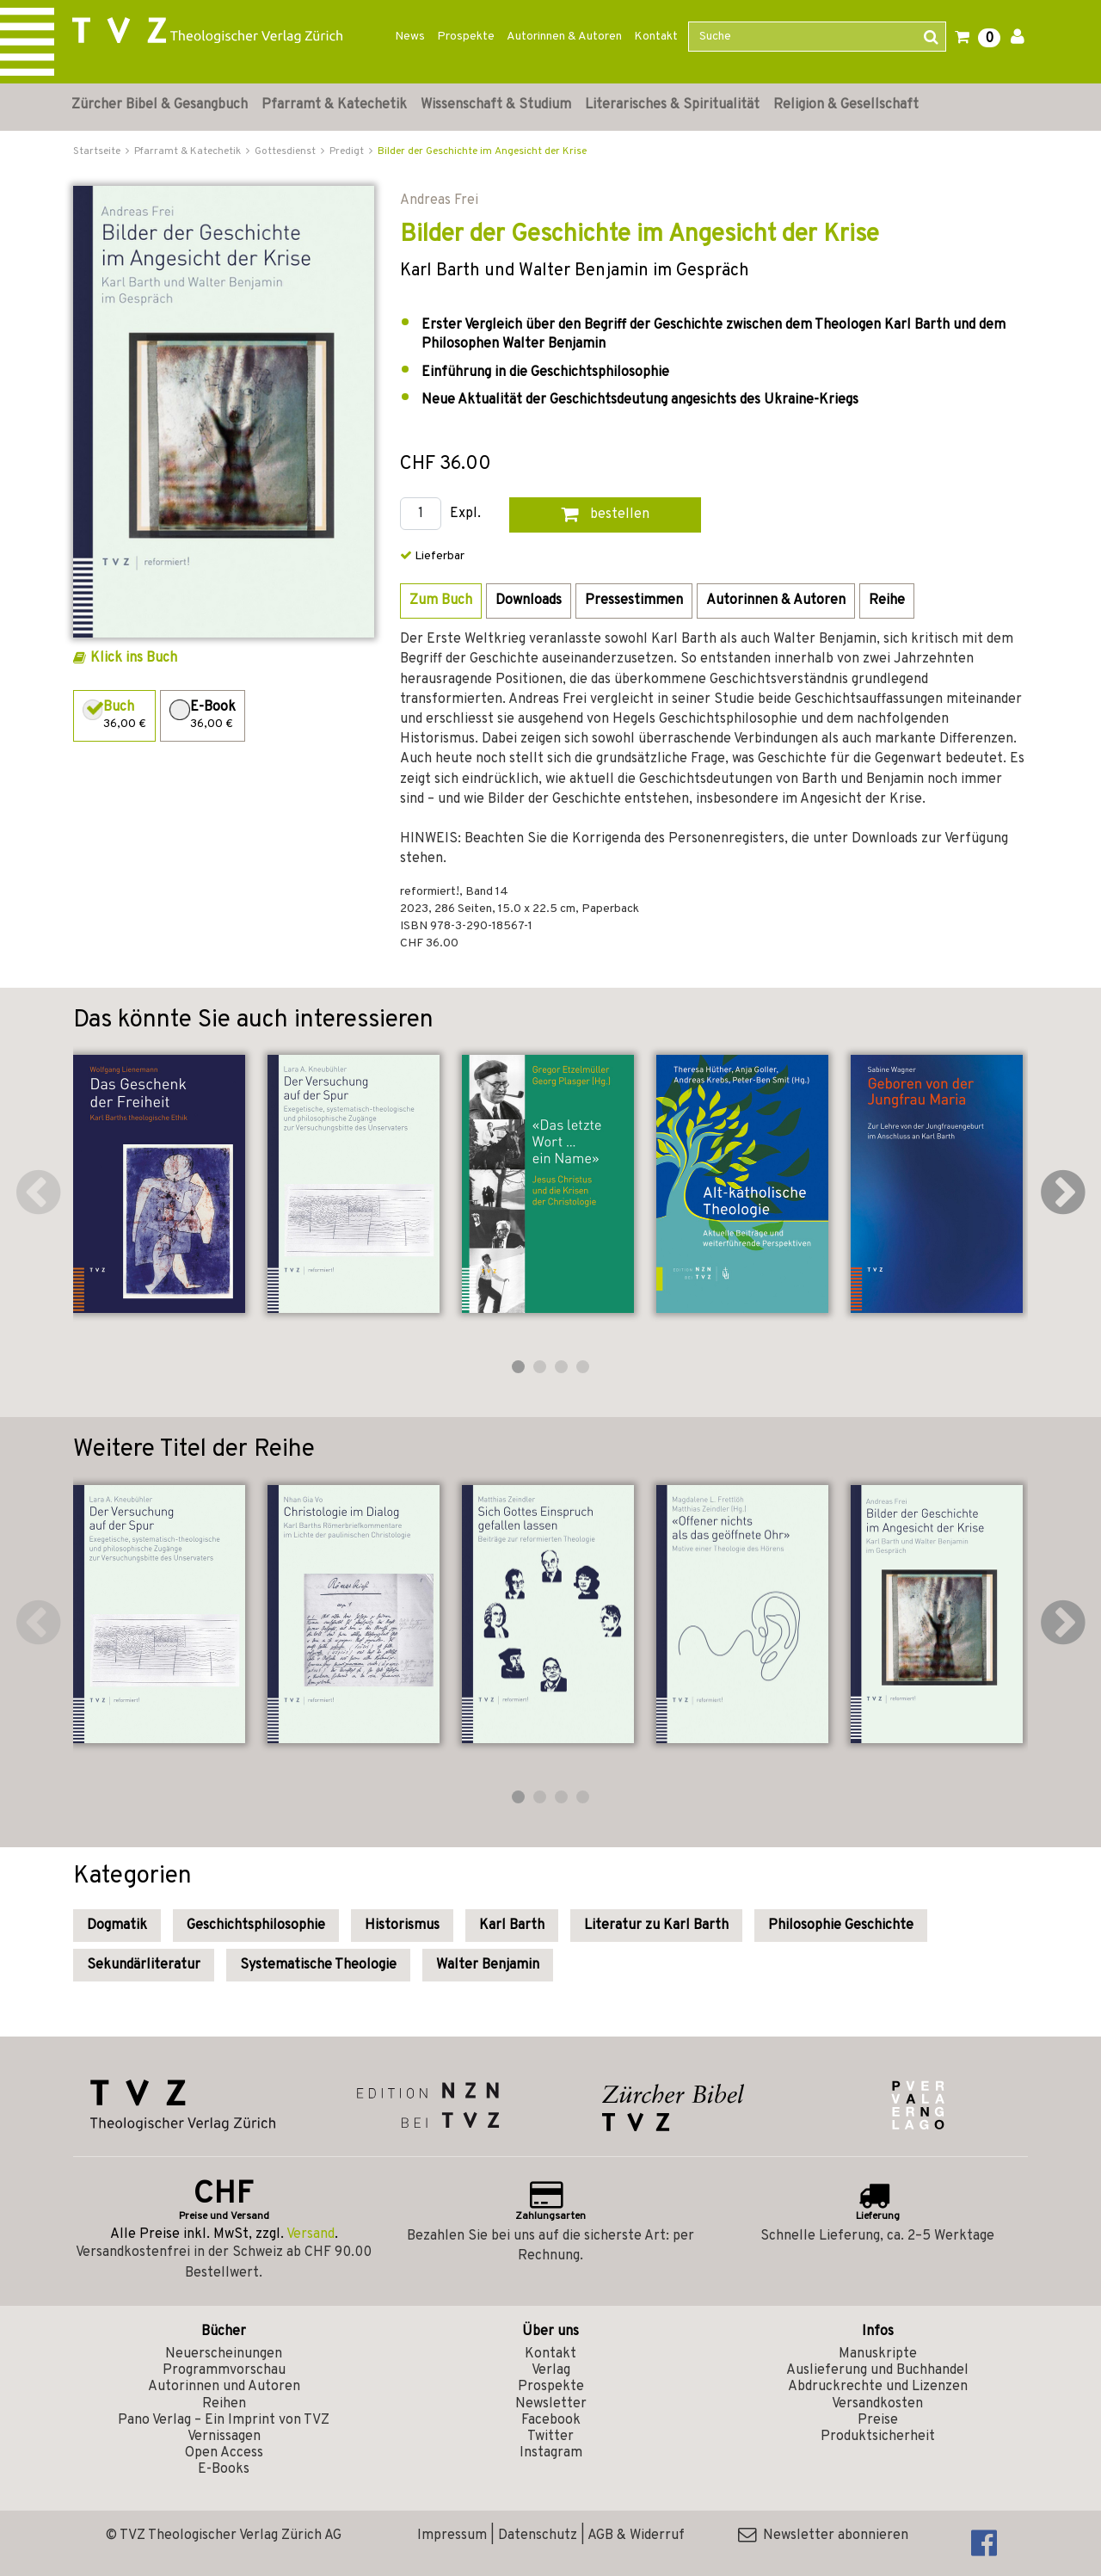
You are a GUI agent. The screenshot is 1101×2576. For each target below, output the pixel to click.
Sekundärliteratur (143, 1965)
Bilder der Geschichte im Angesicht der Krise (482, 151)
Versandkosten (877, 2404)
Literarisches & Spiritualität (672, 105)
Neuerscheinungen (223, 2354)
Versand (310, 2234)
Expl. (465, 514)
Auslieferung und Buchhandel (877, 2370)
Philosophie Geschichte (840, 1925)
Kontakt (656, 36)
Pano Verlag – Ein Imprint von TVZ (223, 2420)
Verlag (551, 2370)
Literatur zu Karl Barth (656, 1925)
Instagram (551, 2453)
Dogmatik (117, 1925)
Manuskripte (878, 2354)
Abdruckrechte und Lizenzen (878, 2386)
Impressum (452, 2535)
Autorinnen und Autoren (224, 2386)
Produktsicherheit (878, 2436)
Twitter (550, 2436)
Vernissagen (224, 2436)
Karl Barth (511, 1925)
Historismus (402, 1925)
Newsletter (551, 2404)
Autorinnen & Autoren (564, 36)
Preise (878, 2420)
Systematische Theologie (318, 1965)
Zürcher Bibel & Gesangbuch (159, 105)
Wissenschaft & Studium (496, 105)
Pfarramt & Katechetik (334, 105)
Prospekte (466, 36)
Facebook (551, 2420)
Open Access (224, 2453)
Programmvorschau (224, 2370)
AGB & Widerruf (636, 2535)
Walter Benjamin (487, 1965)
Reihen (224, 2404)
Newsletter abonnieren (823, 2535)
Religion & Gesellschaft (846, 105)
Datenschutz (537, 2535)
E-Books (223, 2469)
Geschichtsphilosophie (256, 1925)
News (410, 36)
